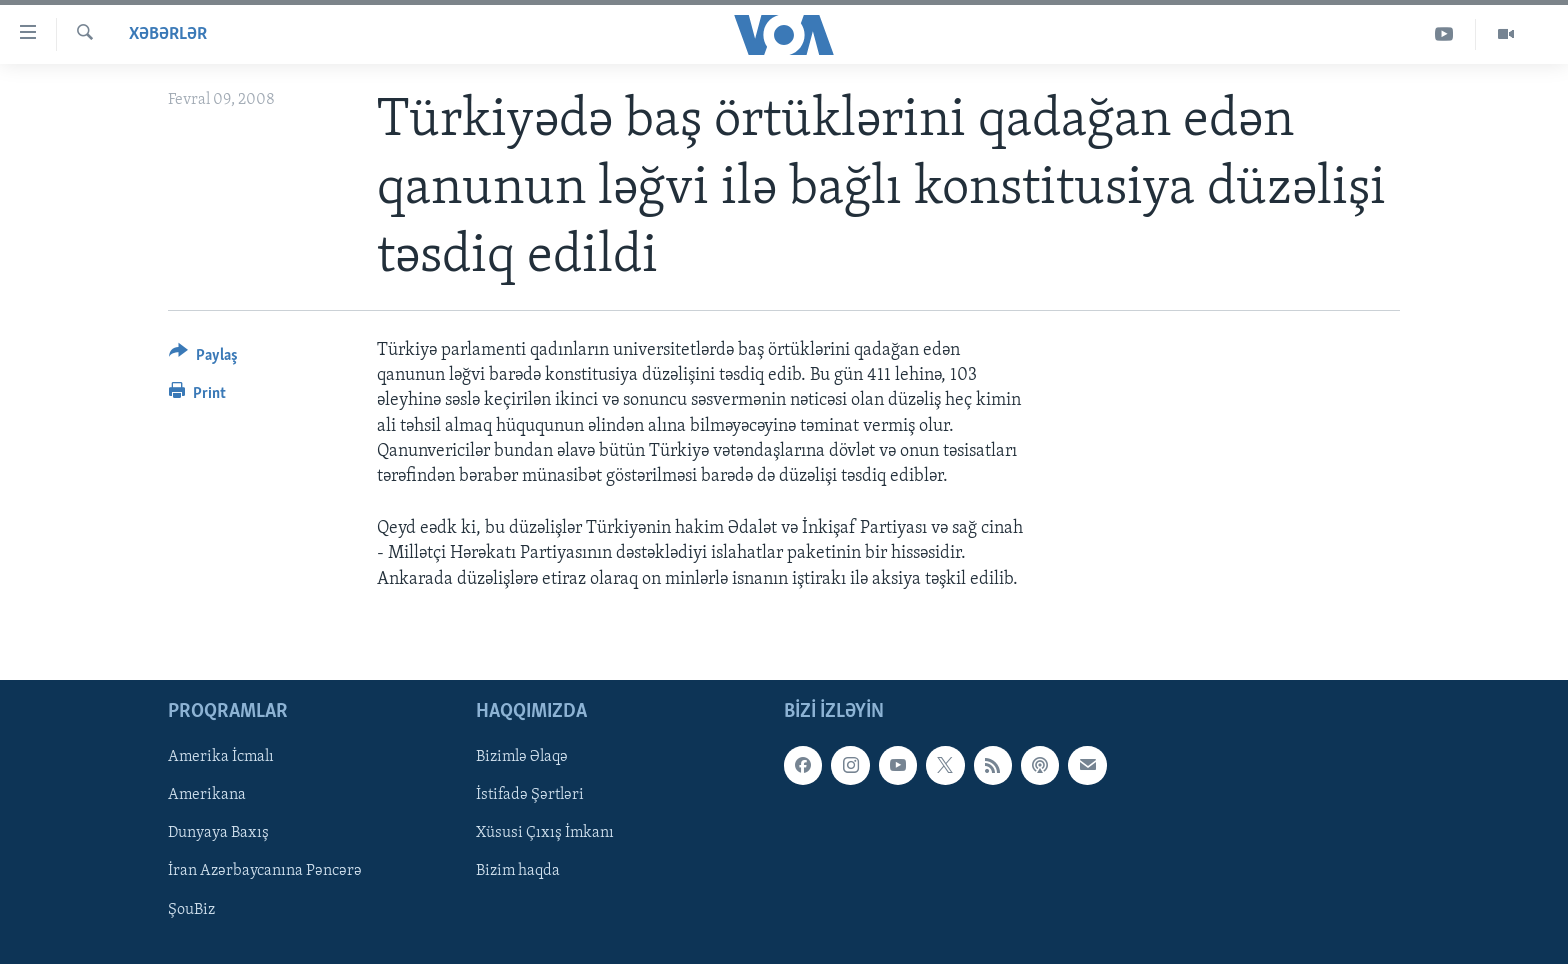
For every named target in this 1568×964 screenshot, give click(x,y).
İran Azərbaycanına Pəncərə (265, 871)
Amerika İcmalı (221, 757)
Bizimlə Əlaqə (522, 757)
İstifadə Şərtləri (530, 795)
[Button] (203, 358)
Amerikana (207, 795)
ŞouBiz (191, 909)
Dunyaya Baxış (218, 833)
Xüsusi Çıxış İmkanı (545, 833)
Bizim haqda (518, 871)
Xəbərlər (168, 34)
